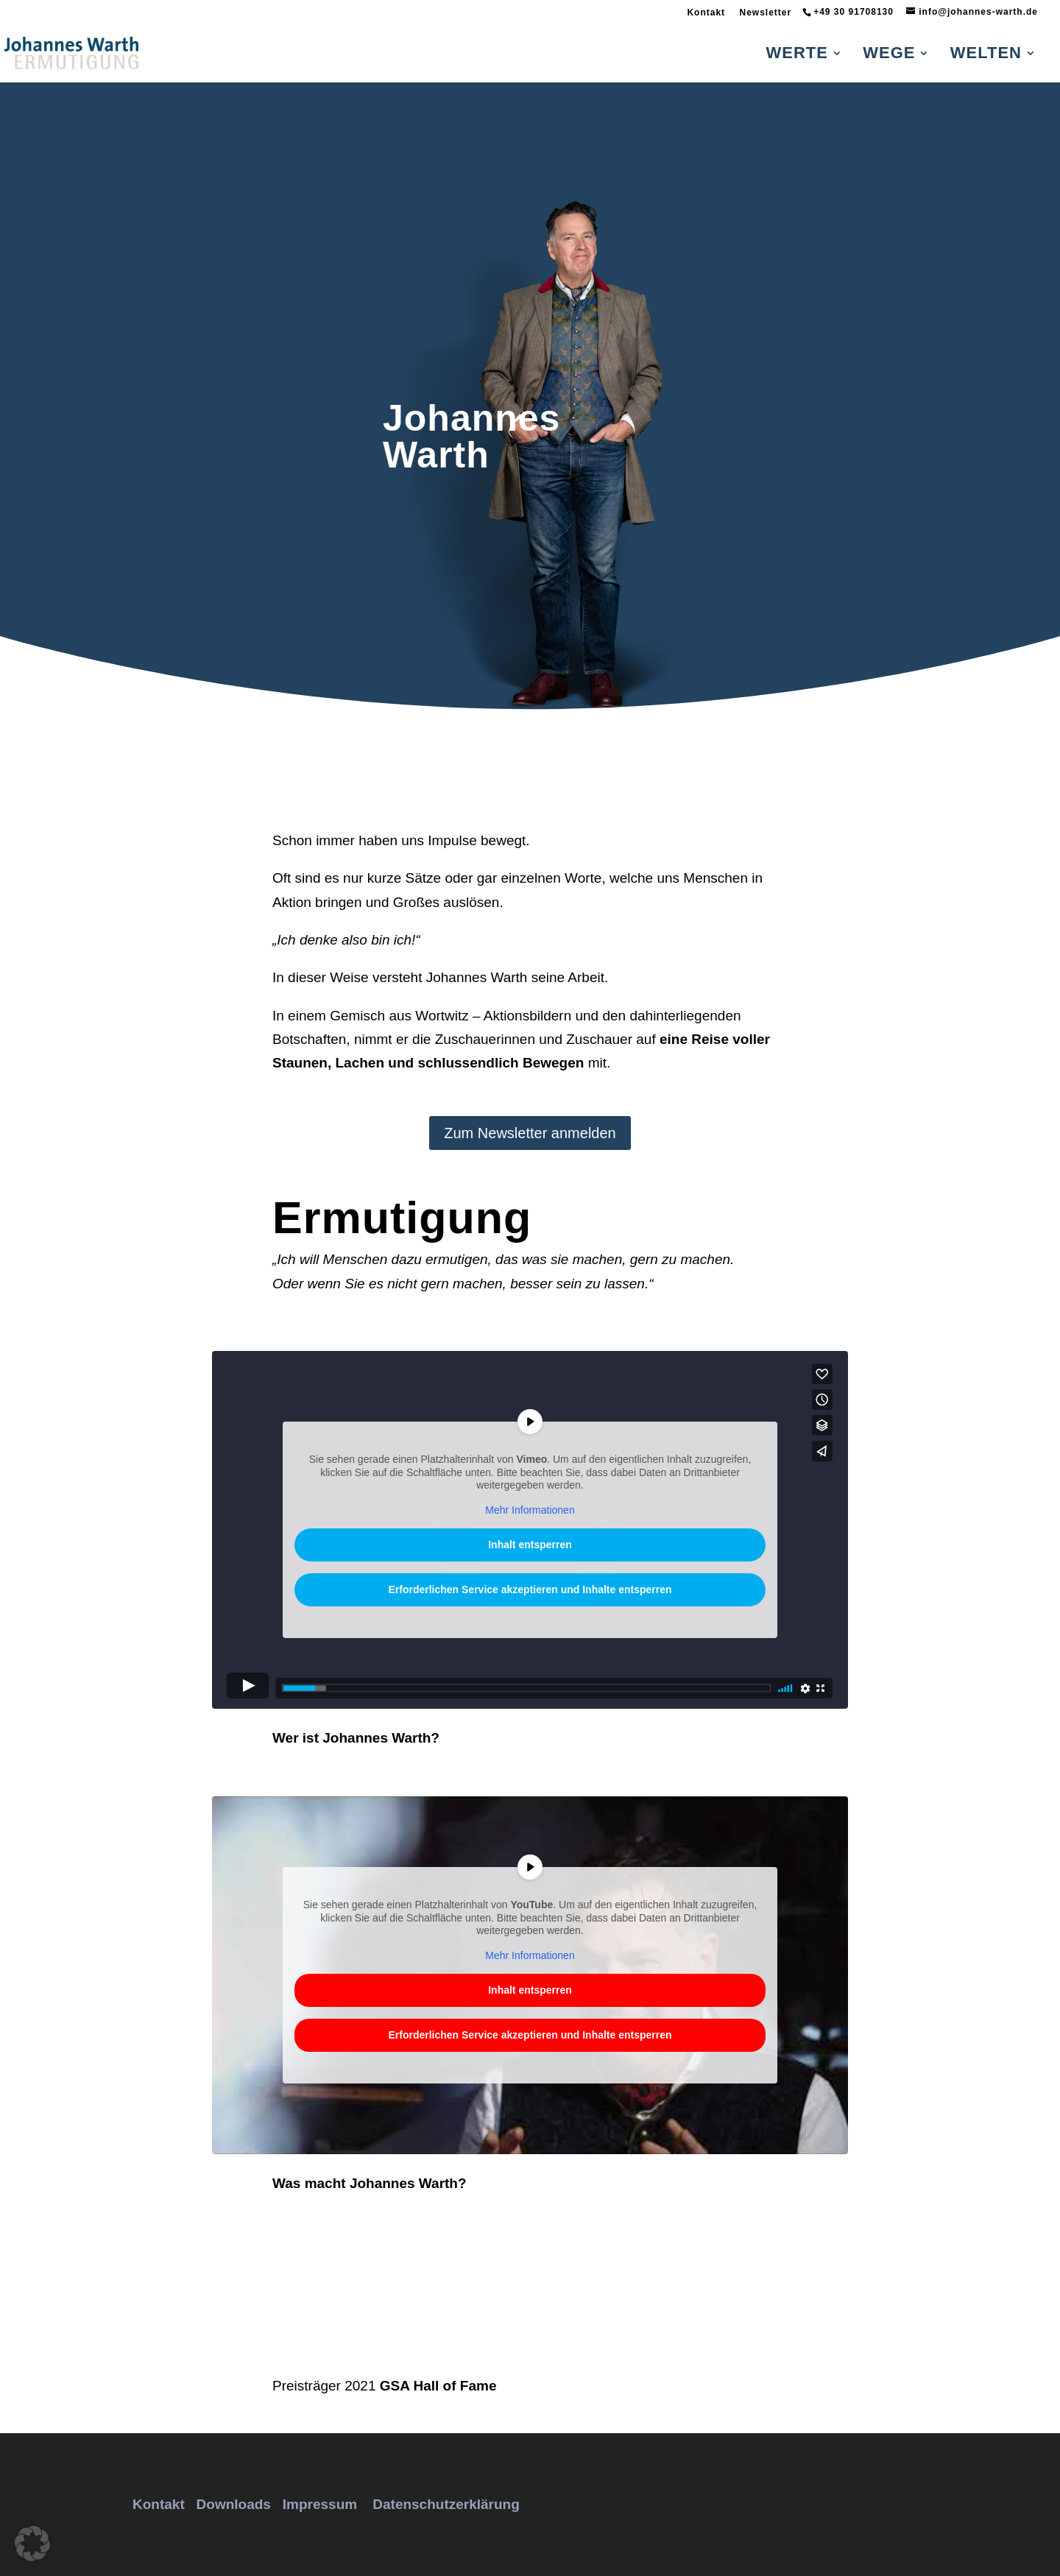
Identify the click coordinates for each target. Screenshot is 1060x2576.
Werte (797, 55)
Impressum (320, 2504)
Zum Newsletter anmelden (529, 1133)
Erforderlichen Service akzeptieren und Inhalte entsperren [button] (529, 1589)
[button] (32, 2543)
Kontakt (706, 13)
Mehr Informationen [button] (529, 1510)
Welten (986, 55)
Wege (889, 55)
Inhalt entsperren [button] (530, 1544)
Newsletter (765, 13)
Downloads (234, 2504)
